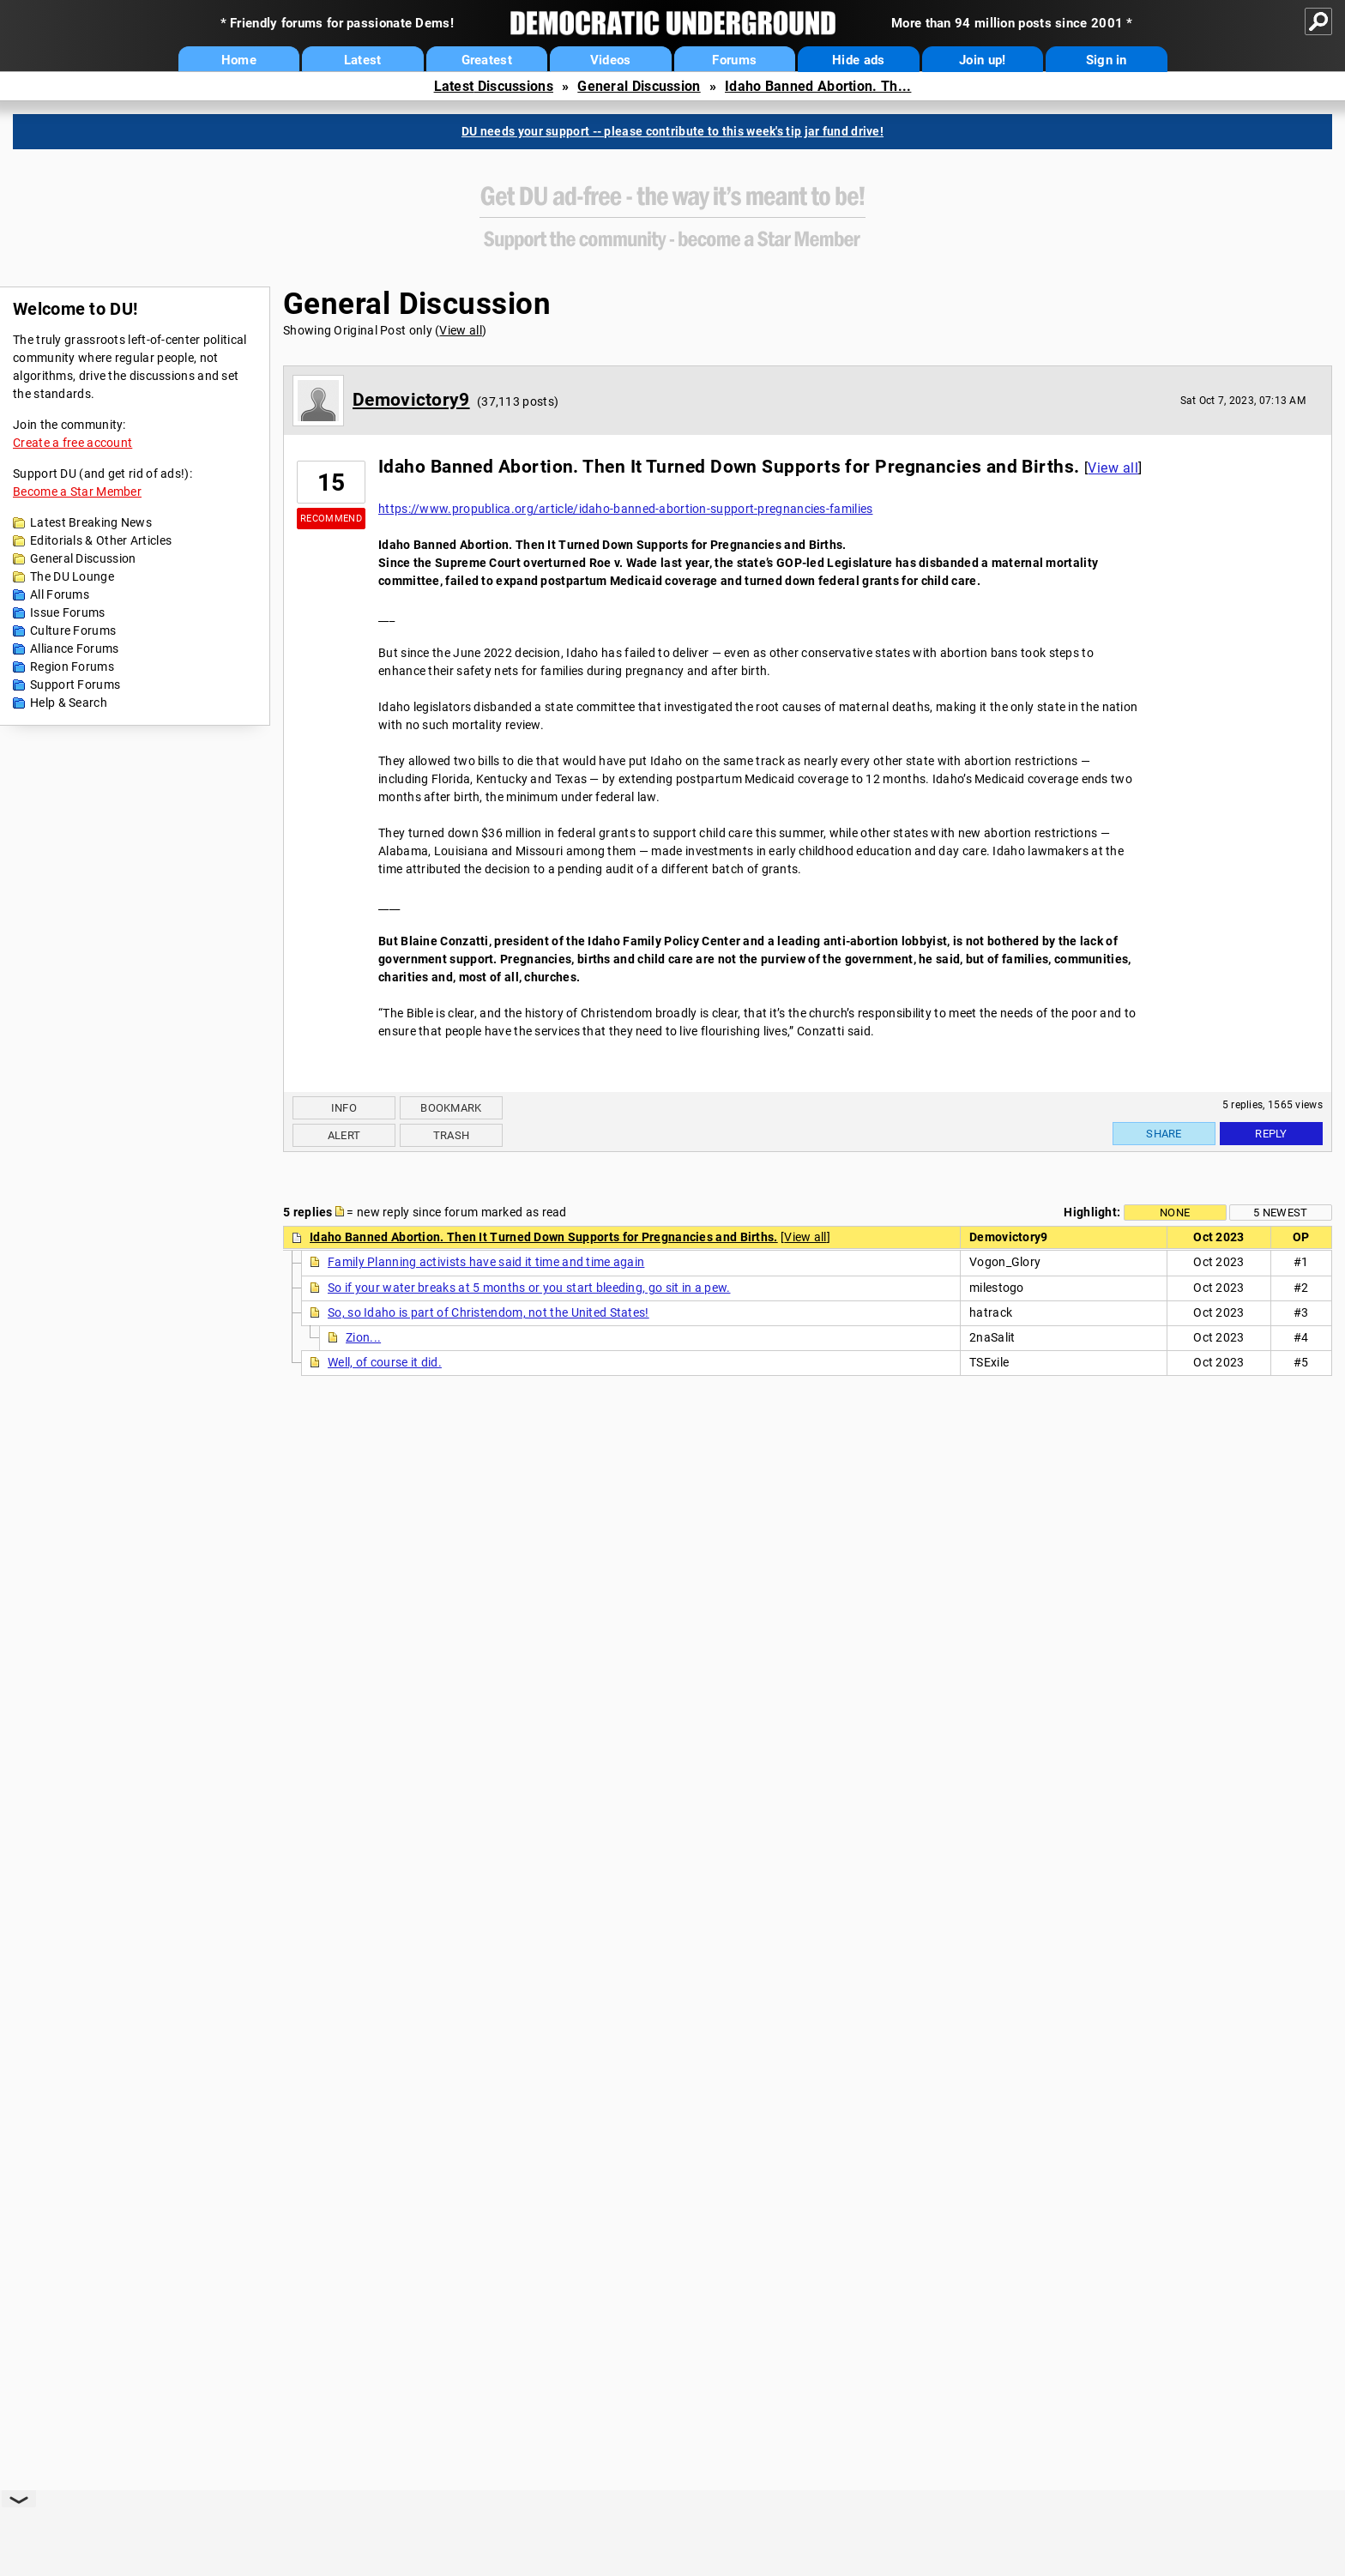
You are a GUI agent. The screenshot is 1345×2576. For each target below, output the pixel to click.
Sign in (1106, 60)
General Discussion (638, 86)
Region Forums (72, 666)
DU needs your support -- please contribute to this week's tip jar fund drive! (672, 131)
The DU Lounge (72, 576)
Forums (734, 60)
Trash (451, 1135)
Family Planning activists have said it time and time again (486, 1262)
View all (460, 330)
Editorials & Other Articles (101, 540)
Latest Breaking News (91, 522)
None (1175, 1212)
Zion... (363, 1337)
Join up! (982, 60)
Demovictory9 (411, 399)
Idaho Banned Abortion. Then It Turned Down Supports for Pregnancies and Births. (544, 1237)
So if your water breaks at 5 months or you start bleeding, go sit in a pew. (529, 1287)
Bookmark (450, 1107)
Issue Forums (68, 612)
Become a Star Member (77, 491)
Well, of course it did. (385, 1362)
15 (331, 482)
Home (238, 60)
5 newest (1280, 1212)
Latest (363, 60)
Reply (1271, 1133)
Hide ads (858, 60)
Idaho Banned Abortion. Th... (818, 86)
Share (1164, 1133)
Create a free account (72, 442)
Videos (610, 60)
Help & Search (68, 702)
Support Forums (75, 684)
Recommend (331, 518)
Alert (344, 1135)
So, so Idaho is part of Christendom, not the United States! (488, 1312)
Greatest (486, 60)
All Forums (59, 594)
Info (344, 1107)
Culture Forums (73, 630)
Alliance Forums (74, 648)
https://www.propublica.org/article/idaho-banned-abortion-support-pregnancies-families (625, 509)
